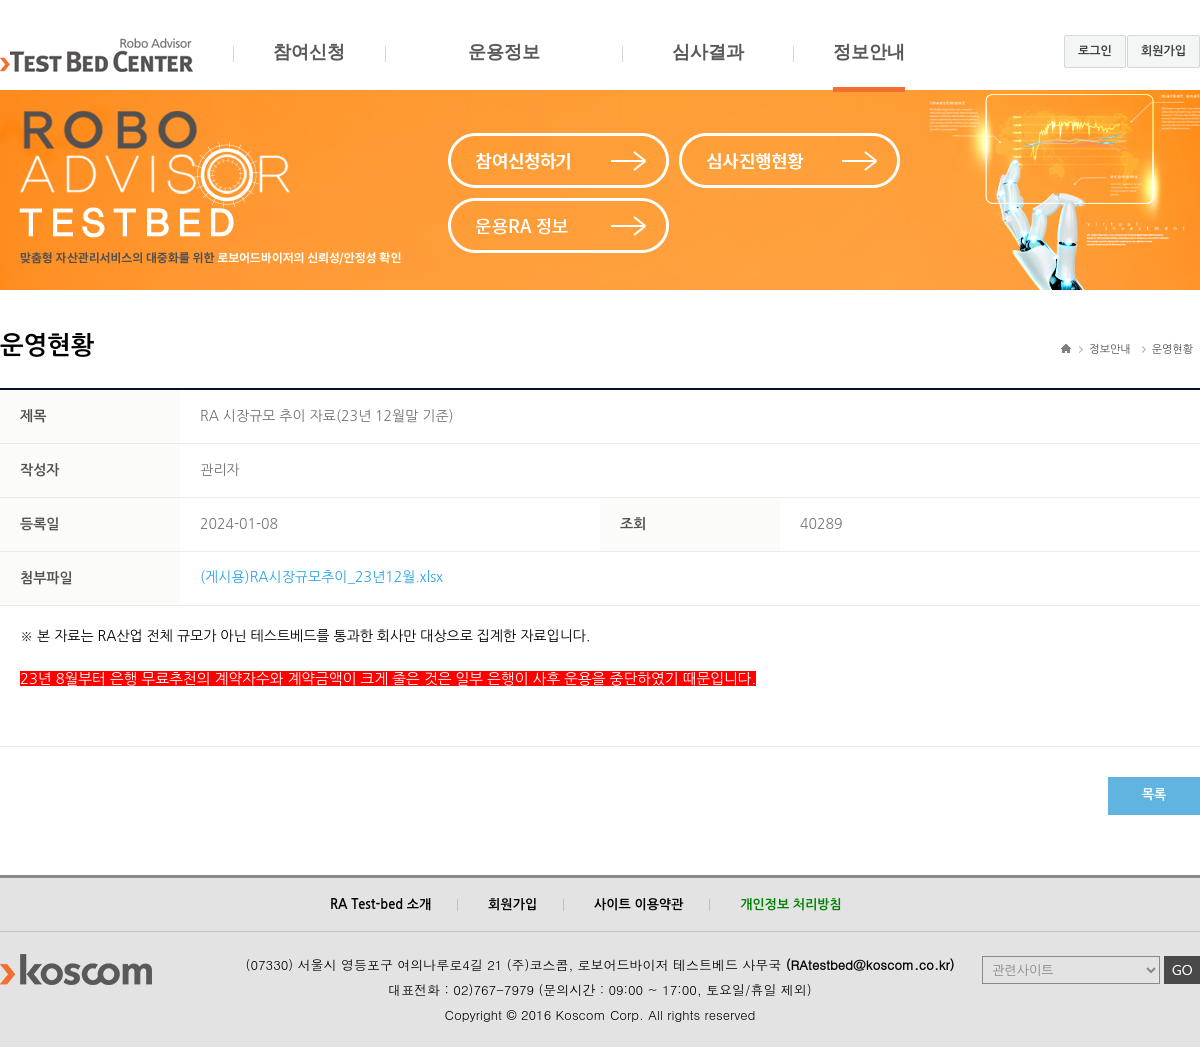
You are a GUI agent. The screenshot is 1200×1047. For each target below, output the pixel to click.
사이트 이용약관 (638, 904)
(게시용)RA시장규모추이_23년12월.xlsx (321, 577)
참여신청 (309, 67)
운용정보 (503, 67)
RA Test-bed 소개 (380, 904)
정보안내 (869, 67)
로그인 (1095, 51)
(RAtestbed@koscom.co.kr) (870, 964)
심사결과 (707, 67)
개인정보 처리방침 (790, 904)
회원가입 (1163, 51)
